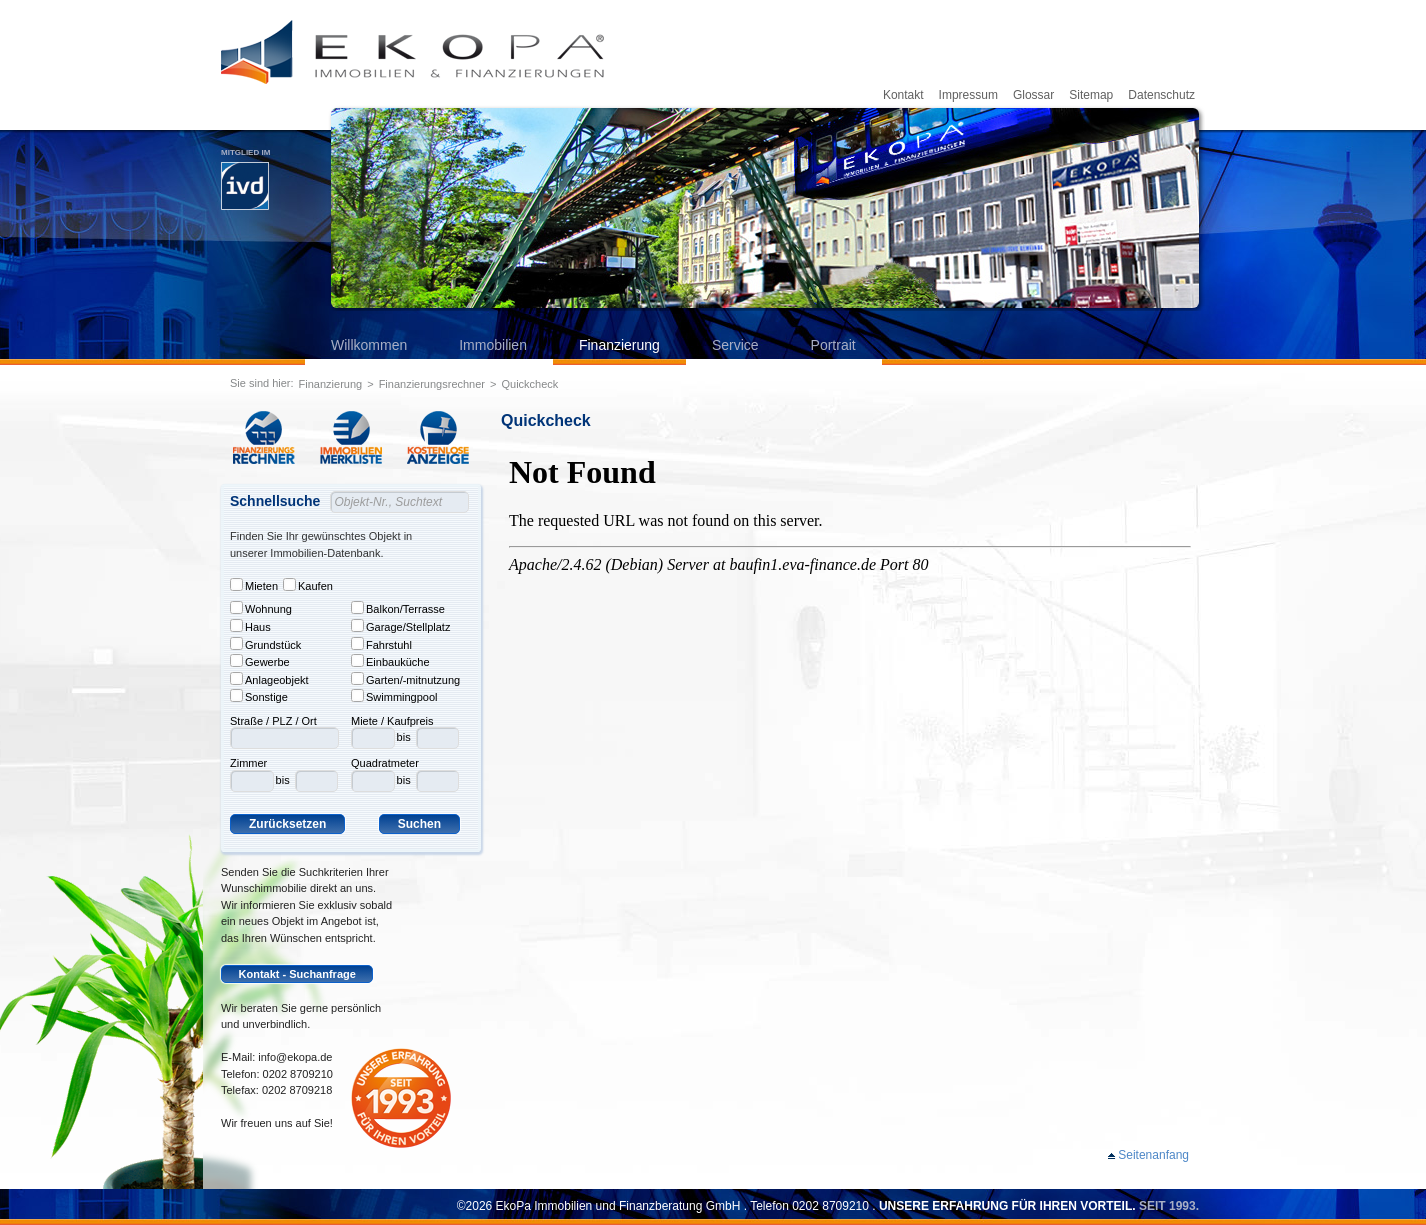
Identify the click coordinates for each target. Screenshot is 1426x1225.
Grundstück (265, 644)
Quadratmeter (385, 763)
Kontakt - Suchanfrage (297, 974)
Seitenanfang (1153, 1155)
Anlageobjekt (269, 679)
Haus (250, 626)
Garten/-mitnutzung (405, 679)
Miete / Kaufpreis (392, 721)
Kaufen (308, 585)
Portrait (833, 345)
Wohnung (261, 608)
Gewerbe (260, 661)
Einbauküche (390, 661)
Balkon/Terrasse (398, 608)
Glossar (1033, 95)
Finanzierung (619, 345)
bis (283, 780)
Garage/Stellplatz (400, 626)
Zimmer (248, 763)
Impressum (968, 95)
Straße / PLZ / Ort (273, 721)
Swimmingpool (394, 696)
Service (735, 345)
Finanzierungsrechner (432, 384)
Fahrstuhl (381, 644)
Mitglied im (245, 179)
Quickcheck (529, 384)
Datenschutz (1161, 95)
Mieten (254, 585)
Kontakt (903, 95)
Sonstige (259, 696)
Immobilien (493, 345)
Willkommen (369, 345)
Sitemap (1091, 95)
